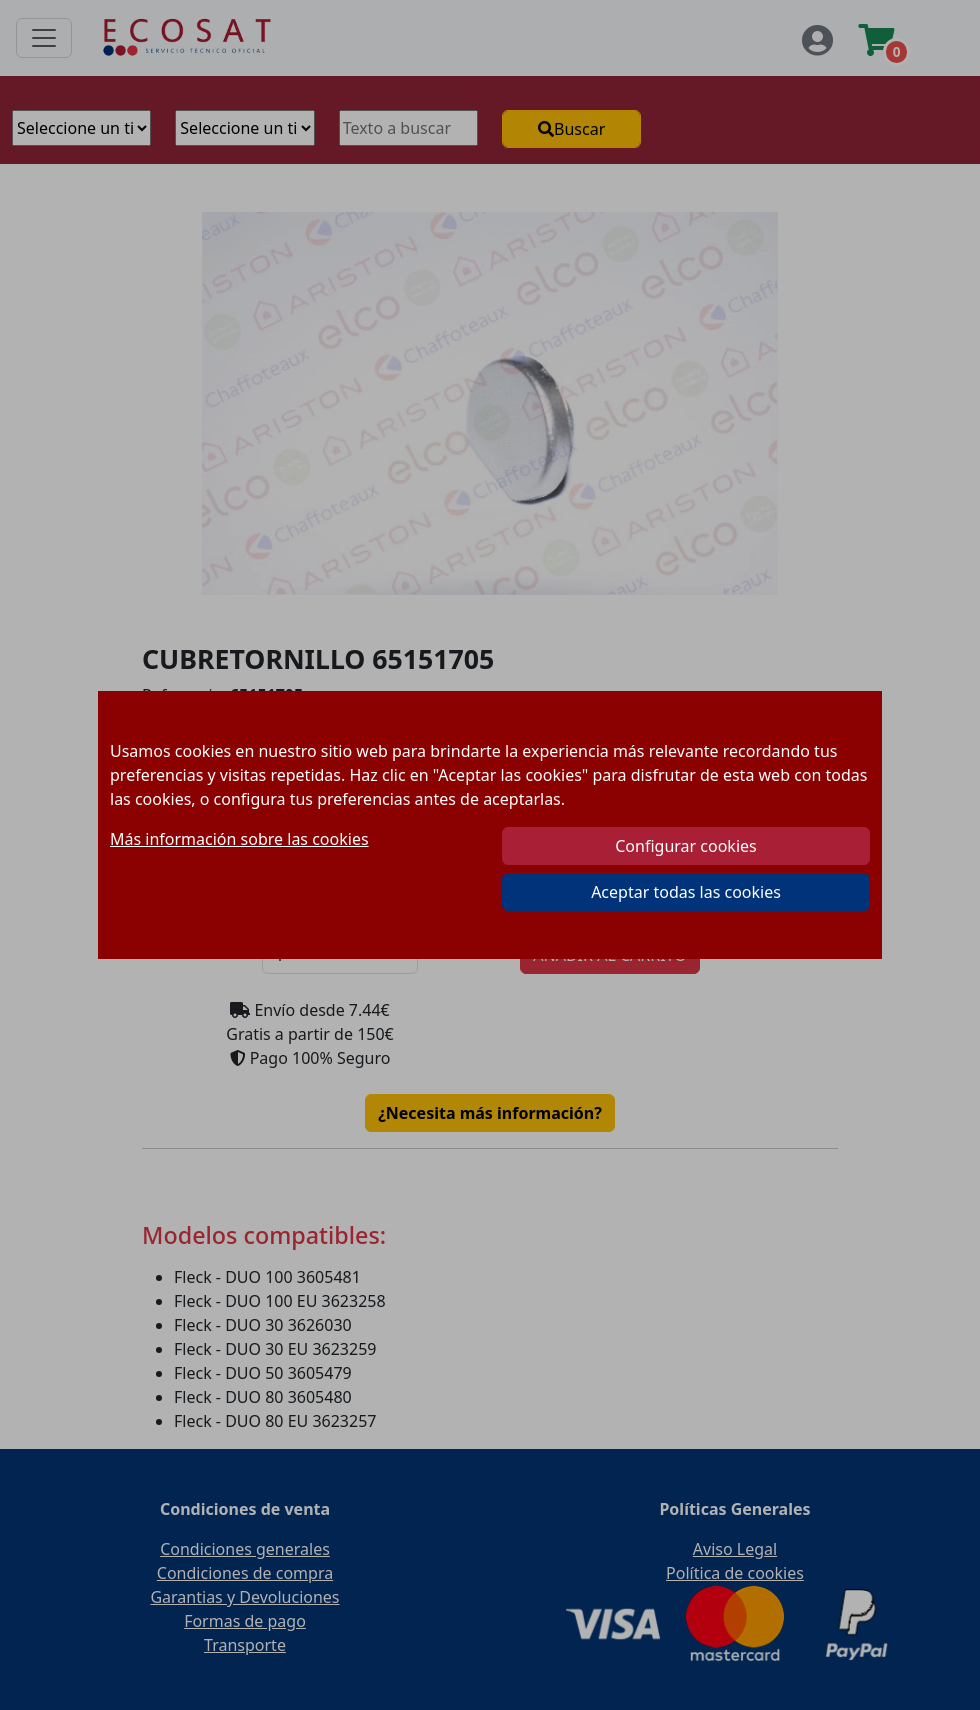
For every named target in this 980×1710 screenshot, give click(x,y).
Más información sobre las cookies (239, 839)
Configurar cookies (685, 846)
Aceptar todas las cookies (686, 892)
